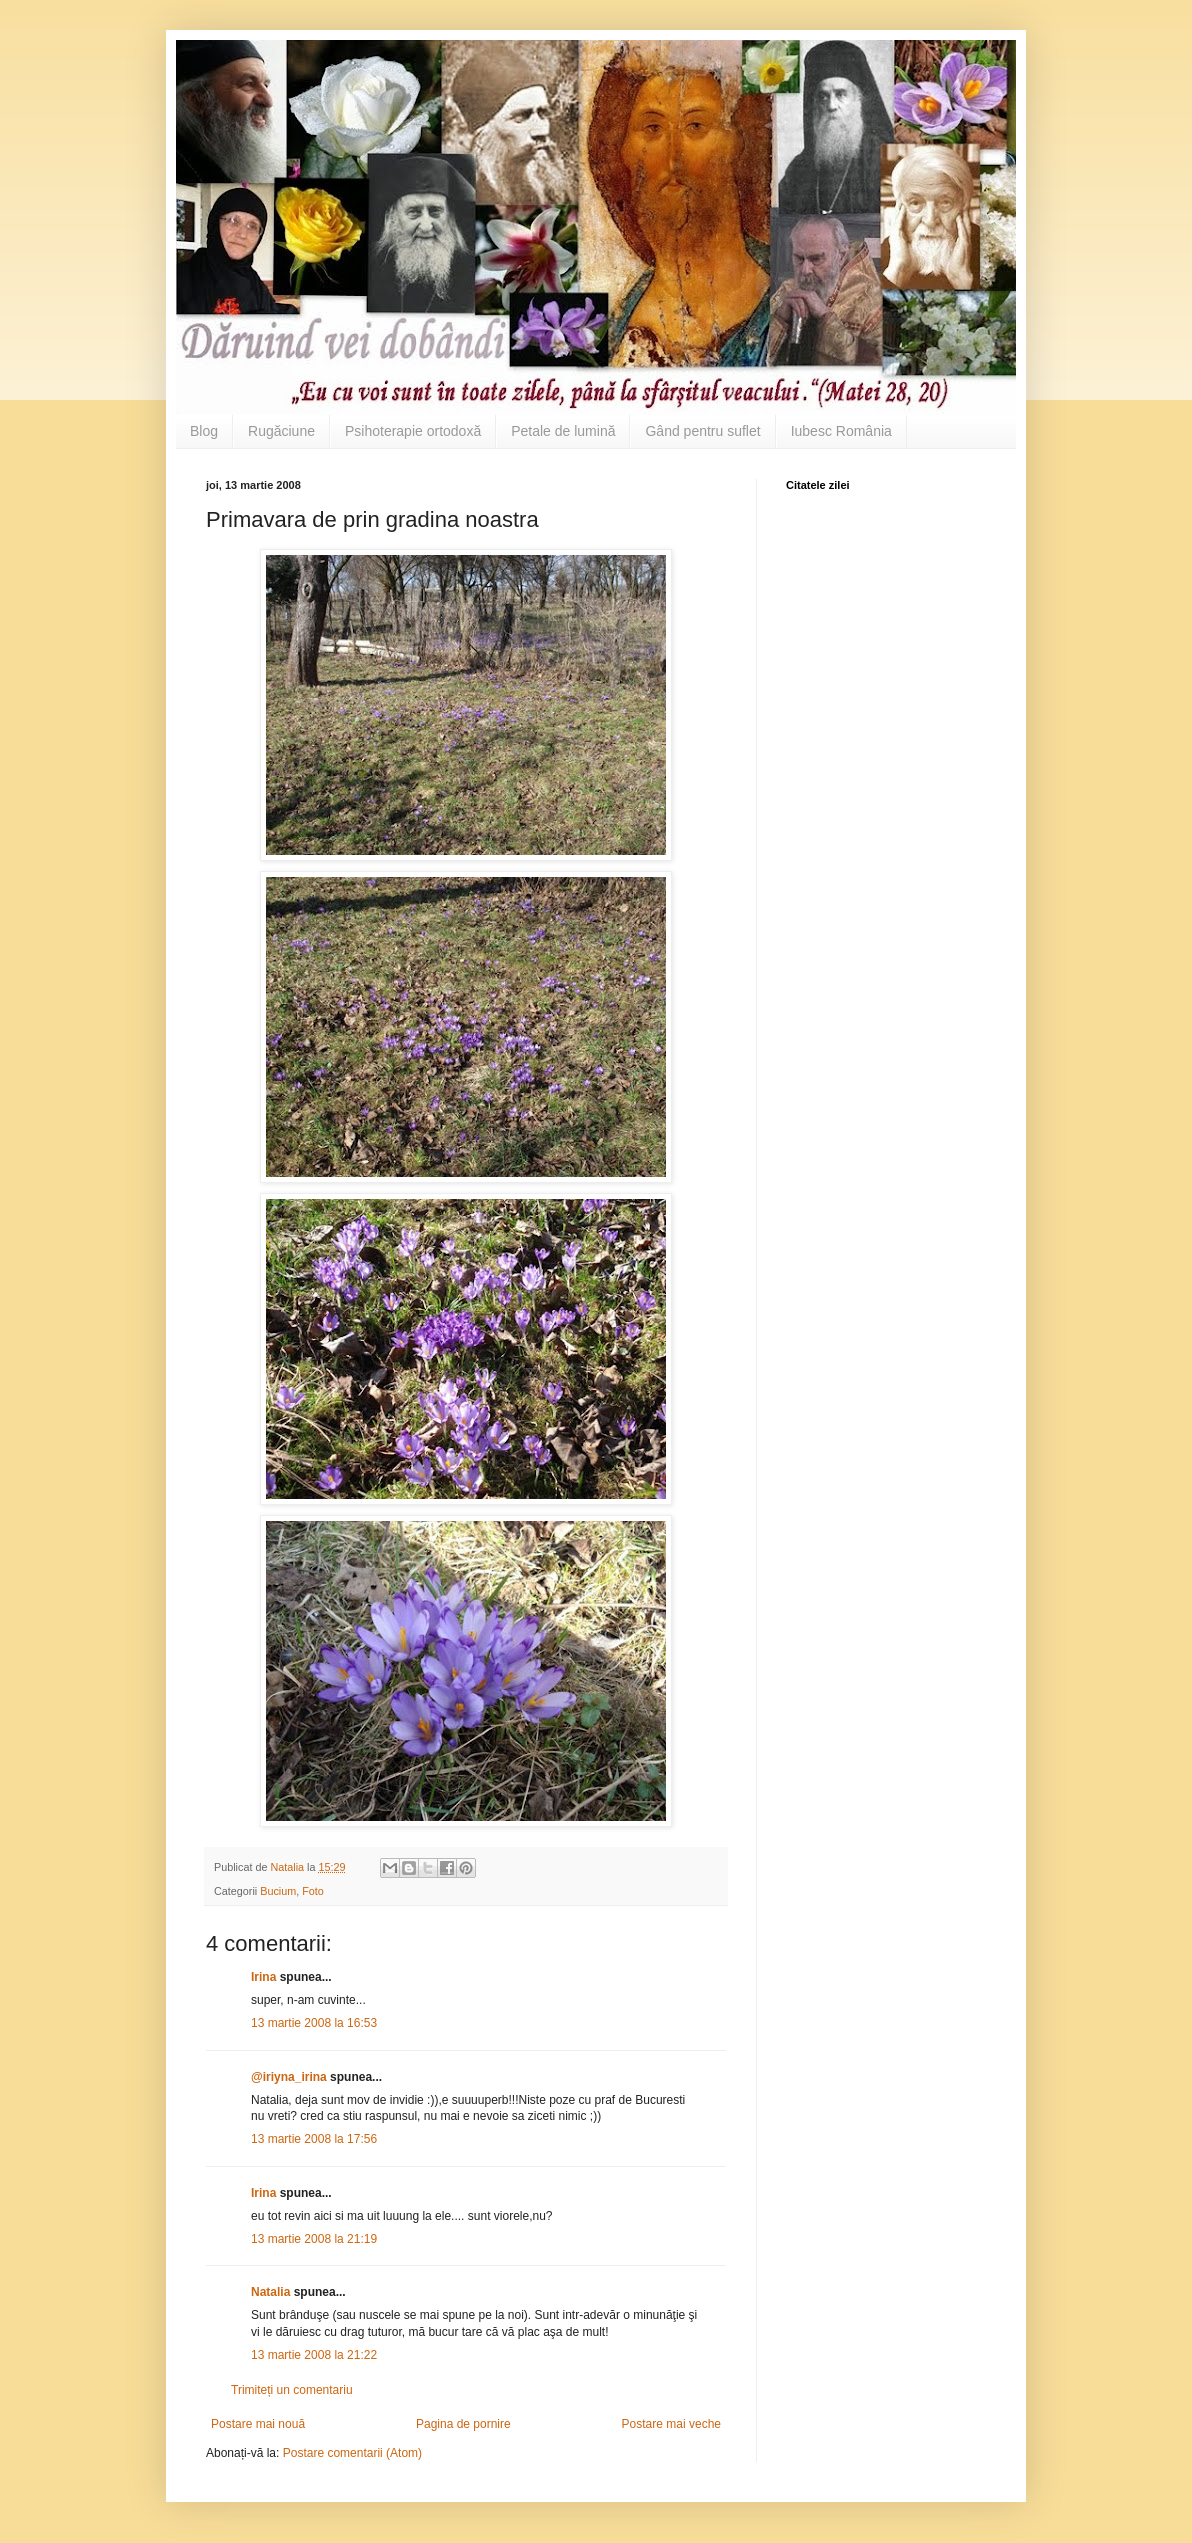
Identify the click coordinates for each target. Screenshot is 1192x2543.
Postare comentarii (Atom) (352, 2453)
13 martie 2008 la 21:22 (314, 2355)
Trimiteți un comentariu (292, 2390)
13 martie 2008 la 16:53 (314, 2023)
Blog (204, 431)
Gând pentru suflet (702, 431)
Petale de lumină (563, 431)
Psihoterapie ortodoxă (413, 431)
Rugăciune (281, 431)
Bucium (278, 1891)
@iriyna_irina (289, 2077)
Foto (313, 1891)
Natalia (272, 2292)
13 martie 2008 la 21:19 (314, 2239)
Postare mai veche (671, 2424)
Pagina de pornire (463, 2424)
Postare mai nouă (258, 2424)
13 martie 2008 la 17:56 (314, 2139)
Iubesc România (841, 431)
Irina (263, 1977)
